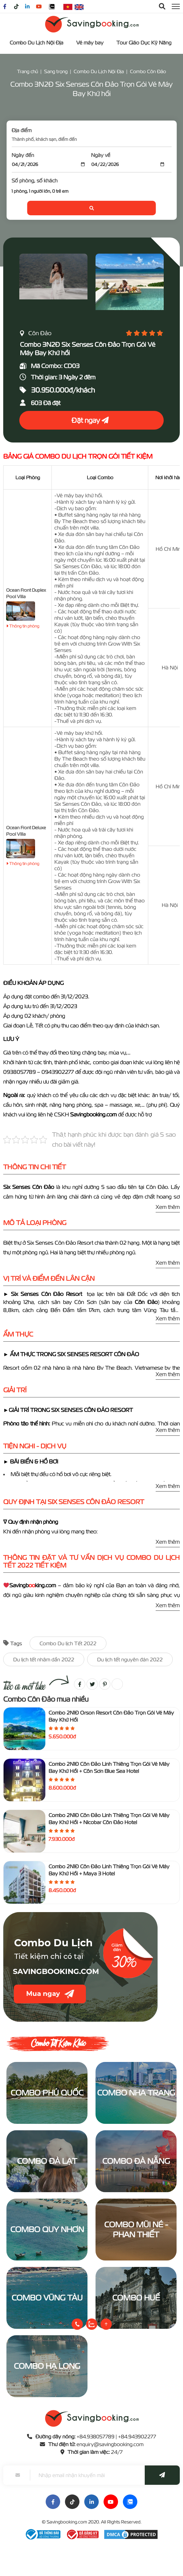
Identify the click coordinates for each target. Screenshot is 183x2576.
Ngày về (100, 155)
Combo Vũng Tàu (47, 2297)
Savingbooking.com (67, 2521)
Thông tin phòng (22, 626)
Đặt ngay (90, 420)
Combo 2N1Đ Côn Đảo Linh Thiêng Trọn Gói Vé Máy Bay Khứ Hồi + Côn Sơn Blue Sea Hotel (109, 1767)
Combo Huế (136, 2297)
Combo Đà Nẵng (136, 2160)
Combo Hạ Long (47, 2365)
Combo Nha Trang (136, 2092)
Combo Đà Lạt (47, 2160)
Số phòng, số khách (35, 180)
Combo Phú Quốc (47, 2092)
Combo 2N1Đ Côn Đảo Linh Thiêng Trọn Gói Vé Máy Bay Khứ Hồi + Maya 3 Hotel (109, 1869)
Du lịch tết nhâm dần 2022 (43, 1659)
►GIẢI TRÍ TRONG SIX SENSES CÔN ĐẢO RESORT (68, 1410)
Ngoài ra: (15, 1095)
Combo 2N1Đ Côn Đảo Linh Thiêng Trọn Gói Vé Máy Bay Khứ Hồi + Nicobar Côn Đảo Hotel (109, 1818)
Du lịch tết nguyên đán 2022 (130, 1659)
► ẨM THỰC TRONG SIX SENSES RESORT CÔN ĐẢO (71, 1354)
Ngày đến (23, 155)
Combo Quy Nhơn (47, 2229)
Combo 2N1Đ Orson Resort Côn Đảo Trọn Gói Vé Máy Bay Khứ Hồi (111, 1716)
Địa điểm (22, 130)
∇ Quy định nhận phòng (30, 1522)
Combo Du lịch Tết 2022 (68, 1643)
